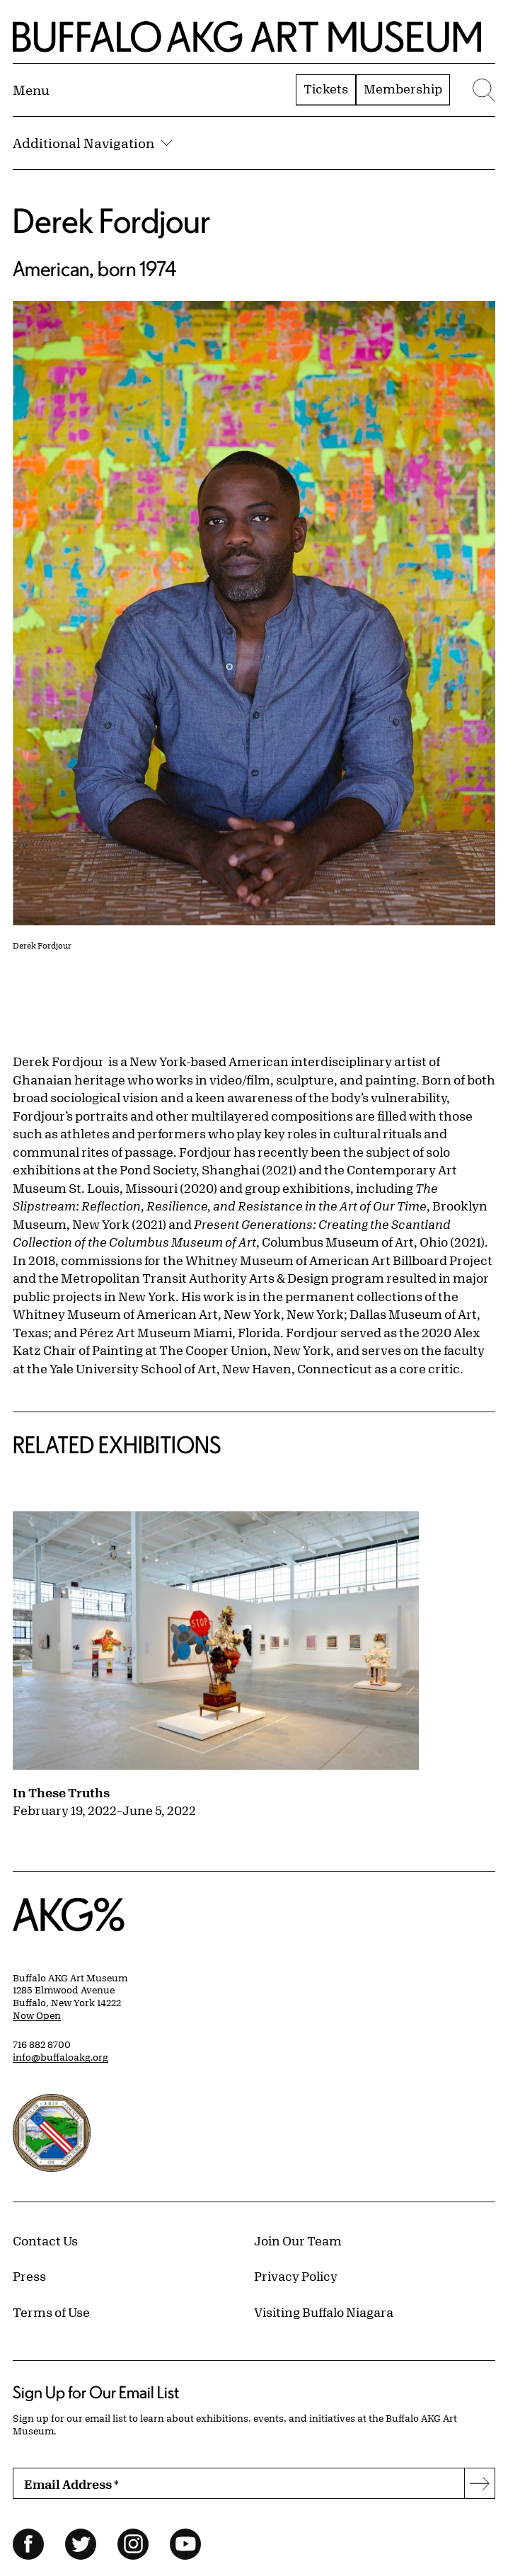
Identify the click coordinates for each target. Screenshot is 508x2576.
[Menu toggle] (31, 89)
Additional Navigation (92, 143)
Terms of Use (51, 2312)
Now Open (37, 2015)
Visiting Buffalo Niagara (323, 2312)
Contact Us (45, 2240)
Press (29, 2276)
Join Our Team (298, 2240)
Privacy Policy (295, 2276)
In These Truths (61, 1792)
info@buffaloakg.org (60, 2057)
